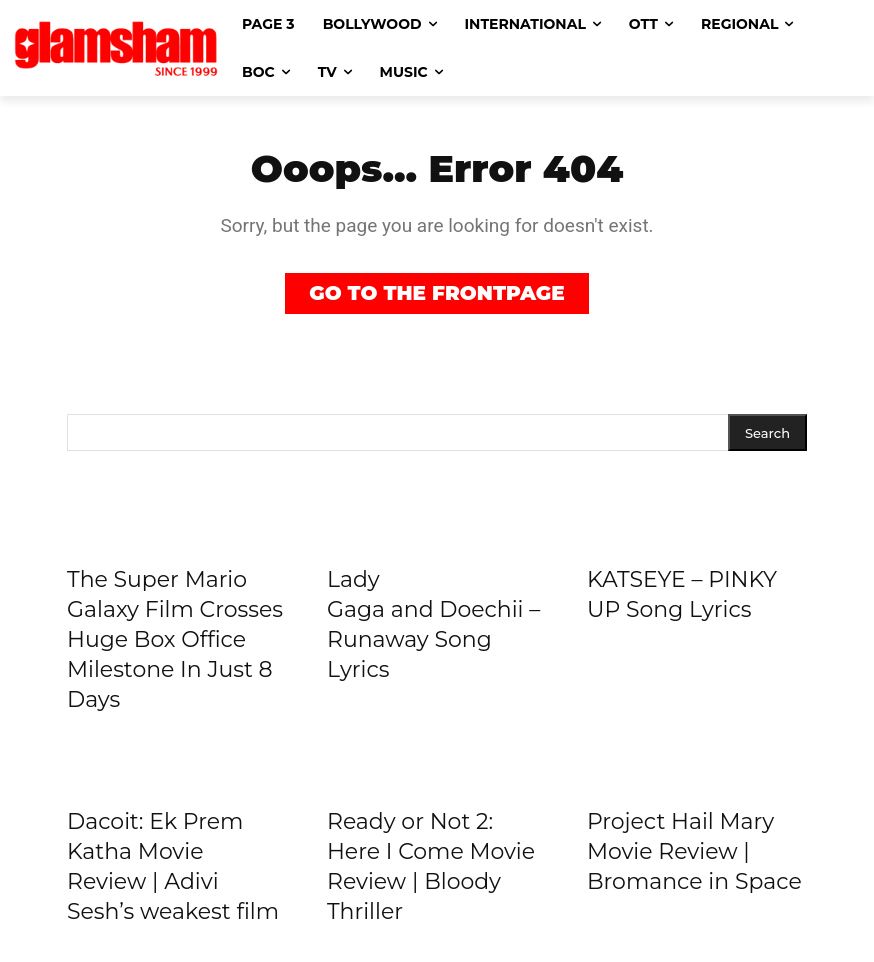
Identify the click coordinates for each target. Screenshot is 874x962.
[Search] (767, 432)
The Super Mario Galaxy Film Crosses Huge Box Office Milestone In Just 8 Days (175, 639)
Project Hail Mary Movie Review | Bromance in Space (694, 851)
